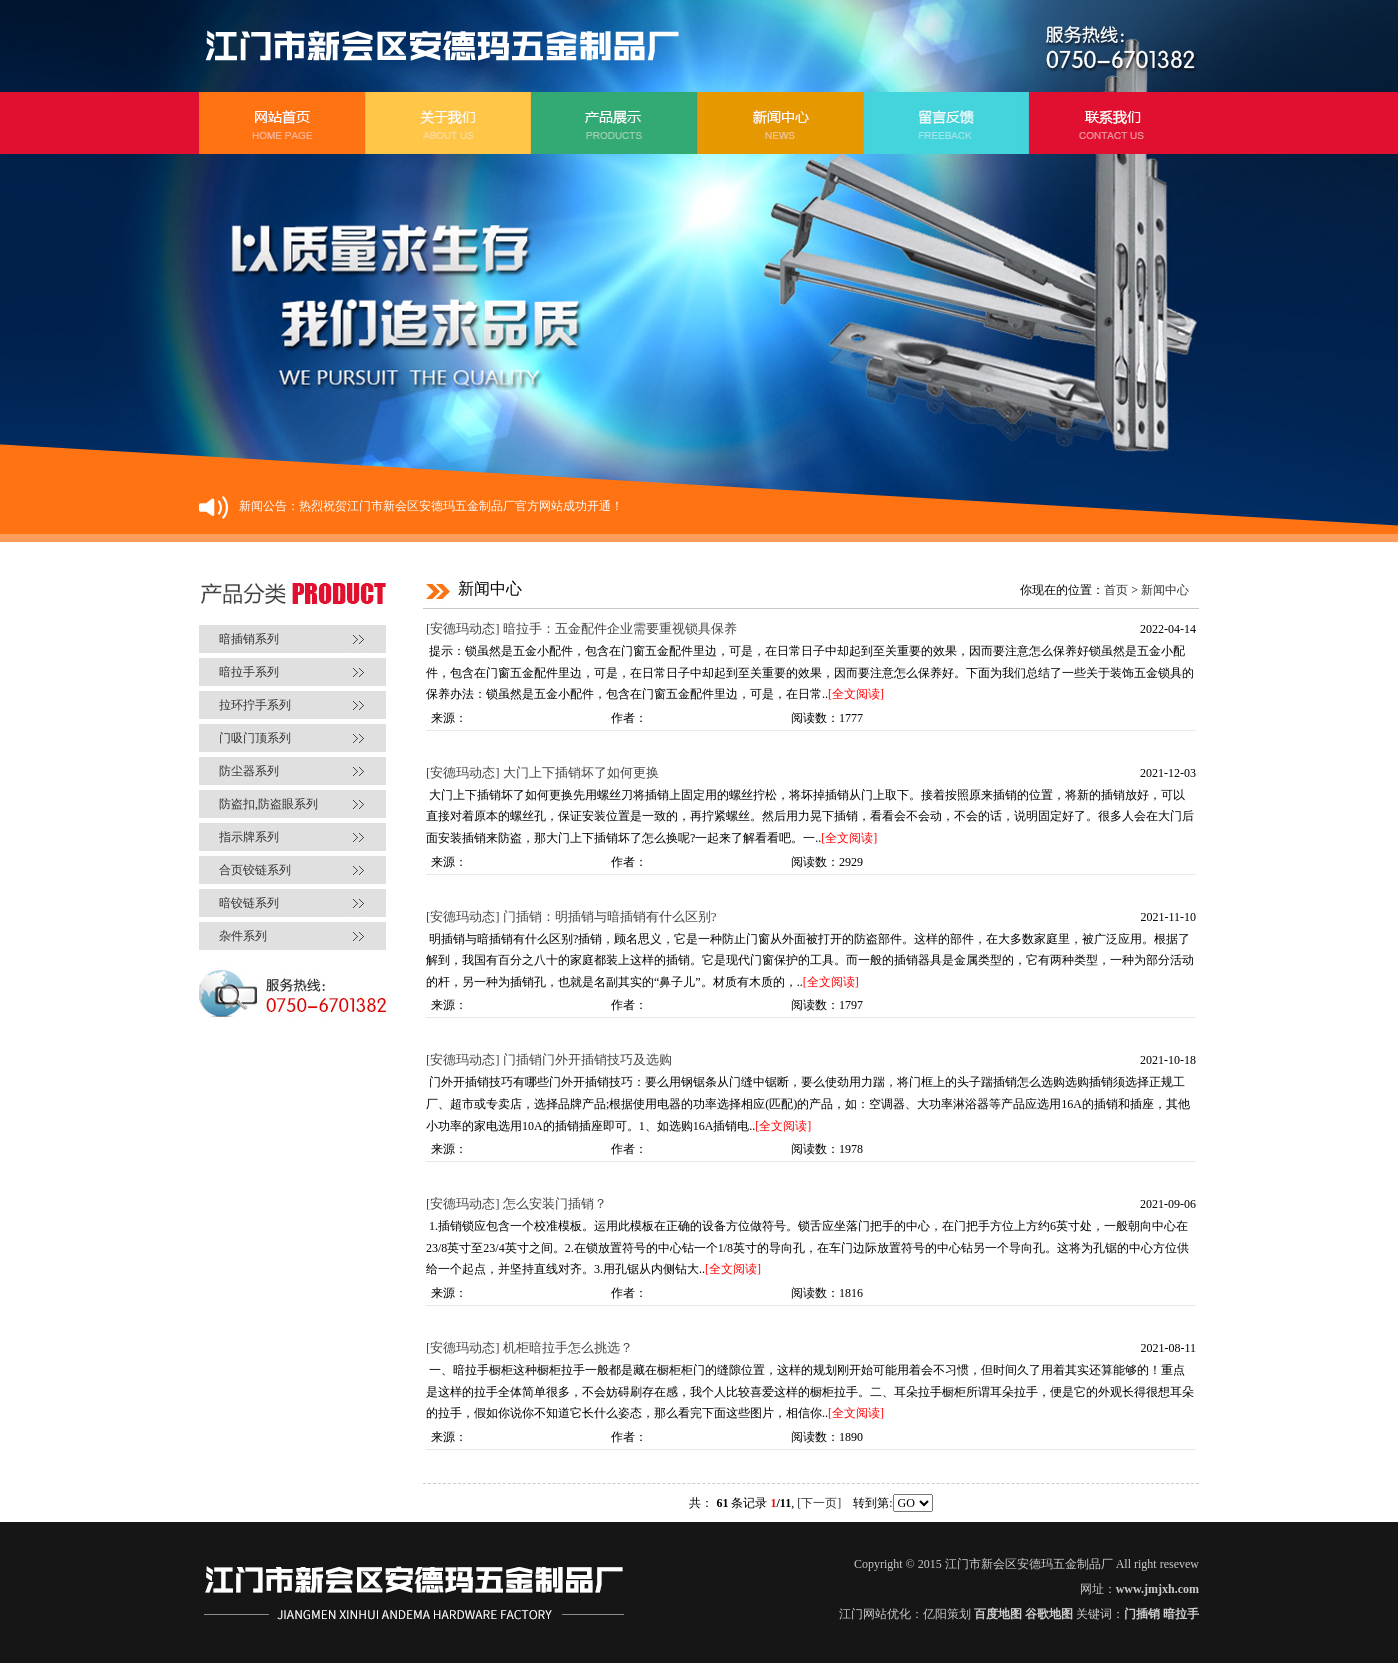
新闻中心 (1165, 590)
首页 (1116, 590)
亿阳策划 (947, 1614)
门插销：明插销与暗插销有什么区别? (610, 916)
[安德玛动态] (463, 628)
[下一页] (819, 1503)
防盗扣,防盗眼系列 (268, 804)
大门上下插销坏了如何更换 (581, 772)
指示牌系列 (249, 837)
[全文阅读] (856, 694)
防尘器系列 (249, 771)
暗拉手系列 (249, 672)
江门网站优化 (875, 1614)
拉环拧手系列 (255, 705)
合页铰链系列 (255, 870)
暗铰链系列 (249, 903)
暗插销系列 (249, 639)
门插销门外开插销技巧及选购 (587, 1059)
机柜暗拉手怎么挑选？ (568, 1347)
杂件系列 (243, 936)
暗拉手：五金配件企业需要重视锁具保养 (620, 628)
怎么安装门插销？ (555, 1203)
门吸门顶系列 (255, 738)
